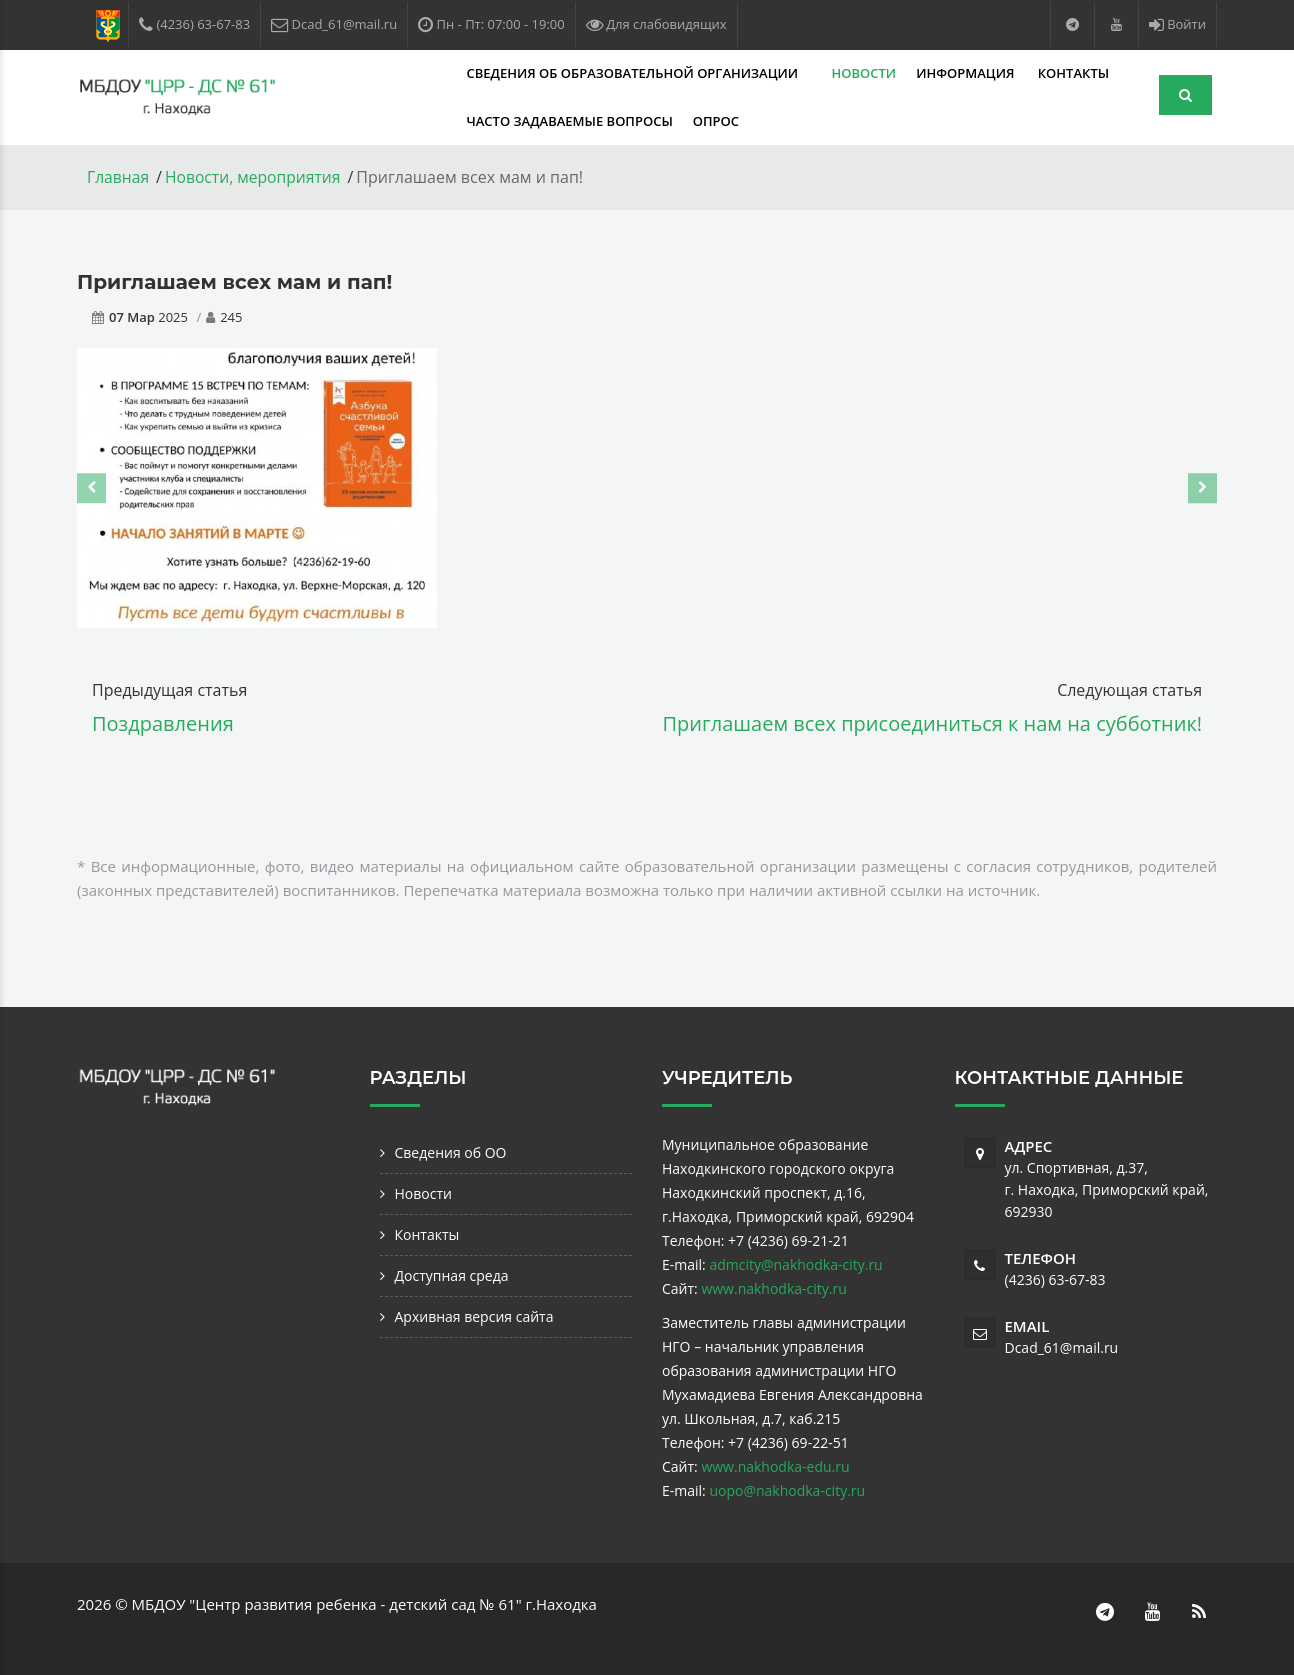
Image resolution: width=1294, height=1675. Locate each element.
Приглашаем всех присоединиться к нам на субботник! (932, 722)
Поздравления (163, 722)
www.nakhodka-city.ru (773, 1287)
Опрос (566, 121)
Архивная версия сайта (474, 1315)
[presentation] (91, 487)
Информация (818, 73)
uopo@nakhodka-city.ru (787, 1489)
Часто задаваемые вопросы (420, 121)
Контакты (923, 73)
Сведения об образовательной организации (484, 73)
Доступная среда (452, 1274)
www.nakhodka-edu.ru (775, 1465)
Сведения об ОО (451, 1151)
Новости (714, 73)
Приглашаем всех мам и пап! (234, 281)
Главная (118, 177)
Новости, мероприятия (255, 177)
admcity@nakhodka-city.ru (795, 1263)
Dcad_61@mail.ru (1062, 1346)
